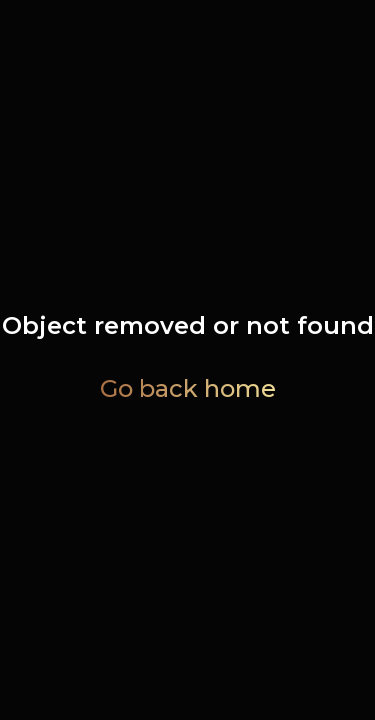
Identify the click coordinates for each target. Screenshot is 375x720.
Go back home (188, 388)
